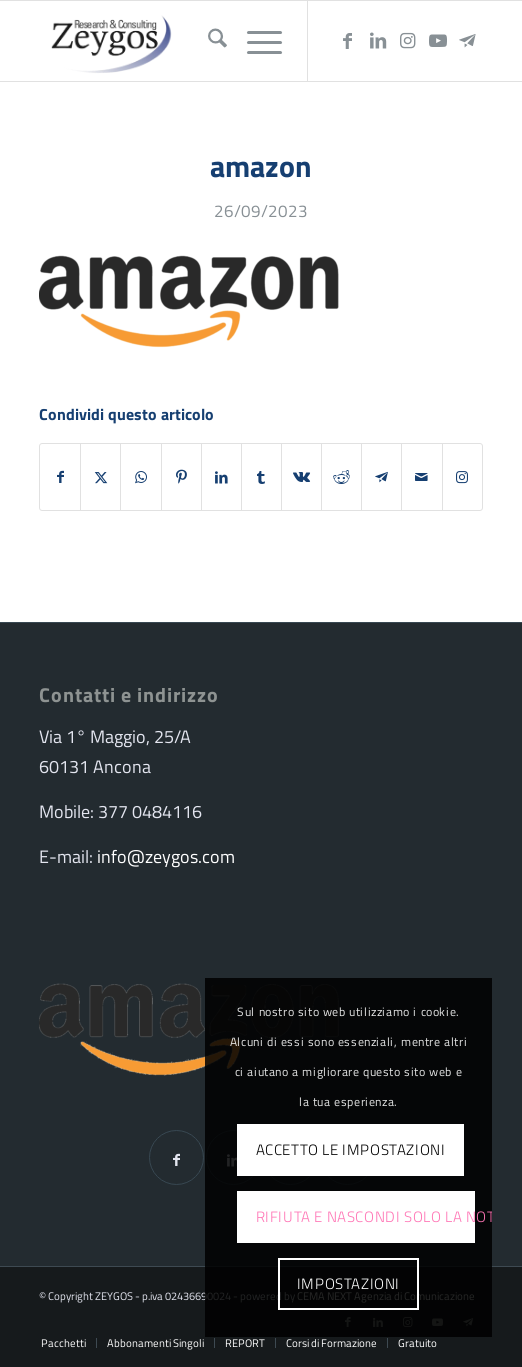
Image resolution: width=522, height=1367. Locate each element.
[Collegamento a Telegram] (468, 41)
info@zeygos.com (166, 856)
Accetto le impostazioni (351, 1149)
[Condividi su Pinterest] (181, 477)
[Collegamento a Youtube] (438, 41)
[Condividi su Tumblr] (261, 477)
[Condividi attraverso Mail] (421, 477)
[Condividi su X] (100, 477)
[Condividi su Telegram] (381, 477)
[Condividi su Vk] (301, 477)
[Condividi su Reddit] (341, 477)
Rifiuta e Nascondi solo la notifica (365, 1216)
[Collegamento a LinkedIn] (378, 41)
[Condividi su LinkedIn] (221, 477)
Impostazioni (348, 1283)
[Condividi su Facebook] (60, 477)
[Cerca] (207, 41)
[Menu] (254, 41)
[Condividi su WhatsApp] (140, 477)
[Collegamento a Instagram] (408, 41)
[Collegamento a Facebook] (348, 41)
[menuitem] (207, 41)
